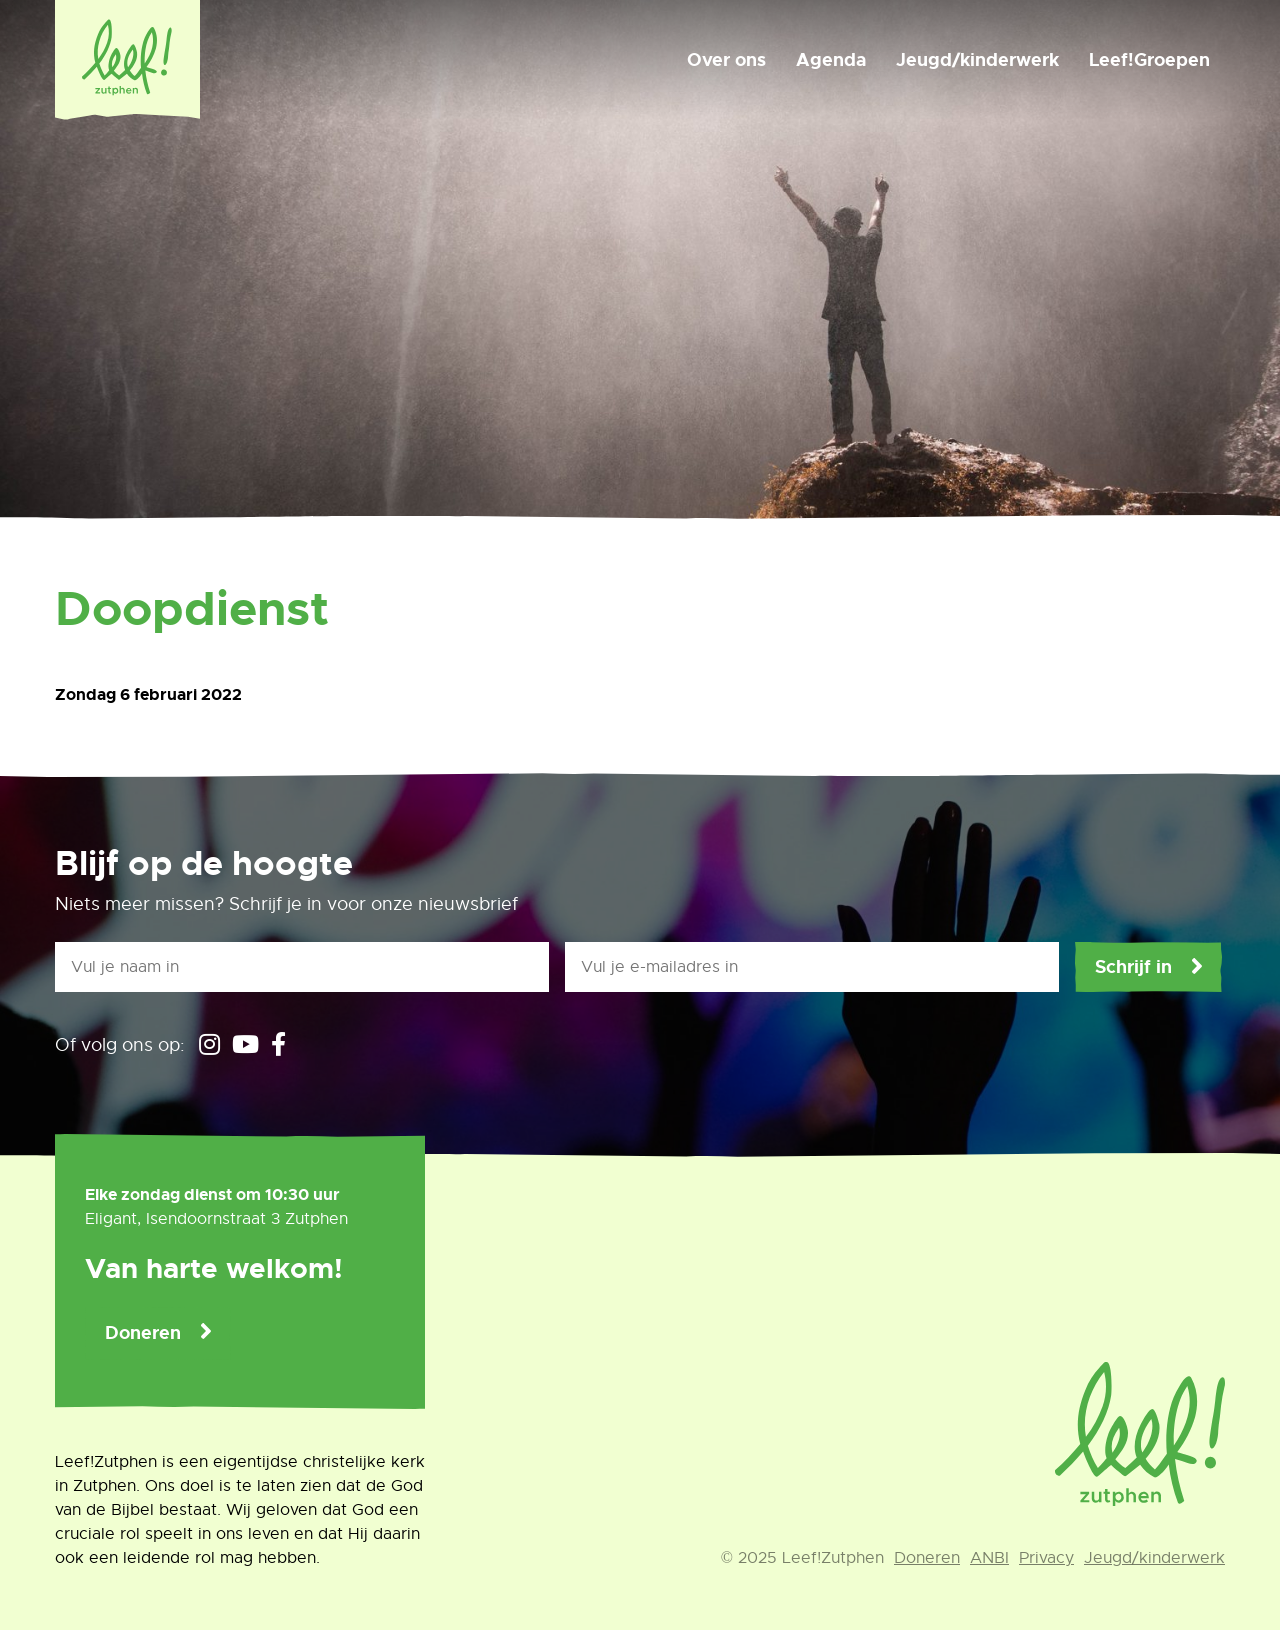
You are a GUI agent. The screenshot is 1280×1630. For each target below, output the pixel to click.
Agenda (831, 60)
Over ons (726, 60)
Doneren (143, 1333)
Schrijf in (1133, 967)
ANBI (989, 1558)
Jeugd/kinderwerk (977, 60)
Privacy (1046, 1558)
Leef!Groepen (1149, 60)
